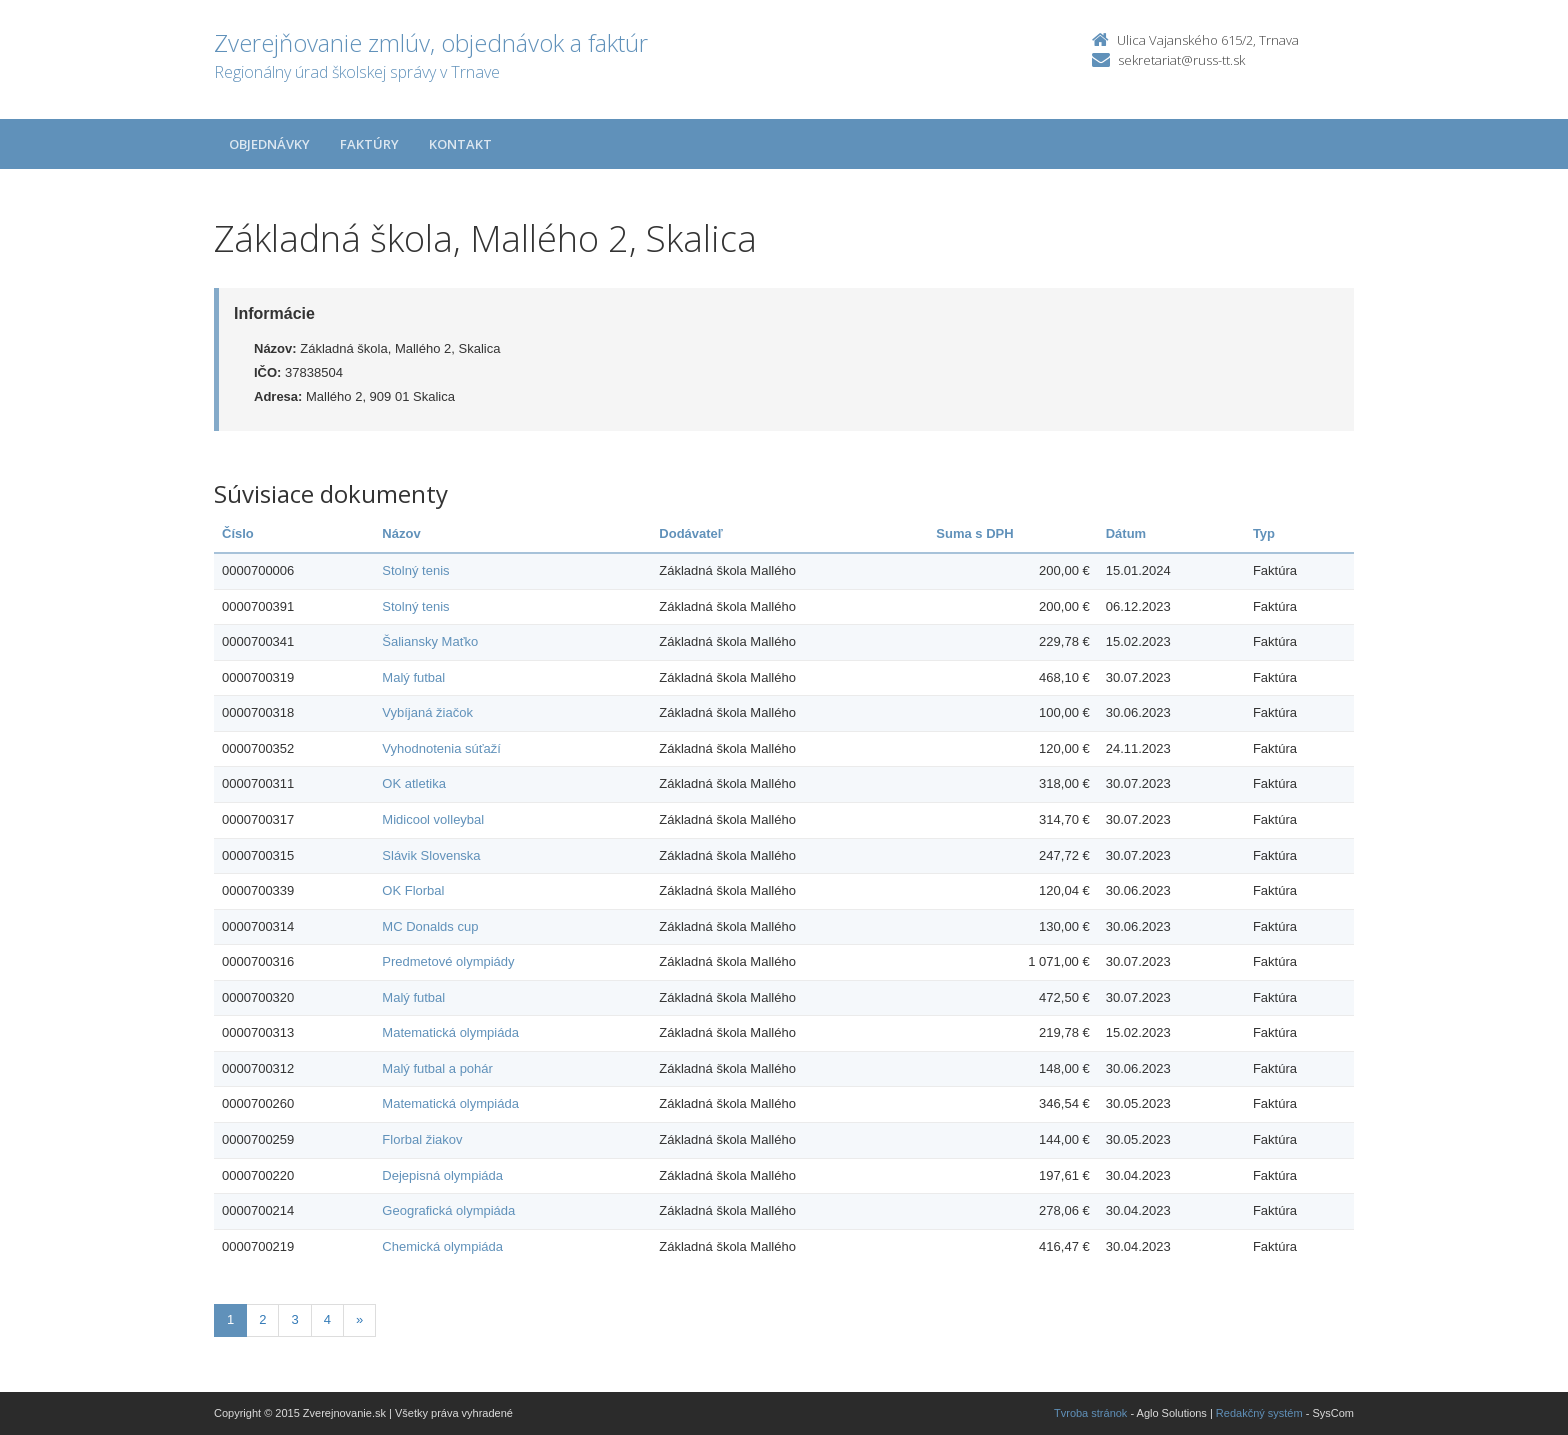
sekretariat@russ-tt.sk (1181, 60)
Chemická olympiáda (442, 1246)
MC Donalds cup (430, 926)
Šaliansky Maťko (430, 641)
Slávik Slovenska (431, 855)
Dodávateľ (691, 533)
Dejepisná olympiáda (442, 1175)
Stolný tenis (415, 570)
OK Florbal (413, 890)
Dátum (1126, 533)
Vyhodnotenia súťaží (441, 748)
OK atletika (414, 783)
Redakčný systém (1259, 1413)
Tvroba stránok (1090, 1413)
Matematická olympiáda (450, 1032)
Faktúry (369, 144)
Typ (1264, 533)
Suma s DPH (974, 533)
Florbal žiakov (422, 1139)
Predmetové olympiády (448, 961)
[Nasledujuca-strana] (359, 1320)
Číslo (238, 533)
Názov (401, 533)
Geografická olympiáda (448, 1210)
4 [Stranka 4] (327, 1319)
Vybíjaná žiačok (427, 712)
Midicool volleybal (433, 819)
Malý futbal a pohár (437, 1068)
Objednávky (269, 144)
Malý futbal (413, 677)
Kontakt (460, 144)
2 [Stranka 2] (262, 1319)
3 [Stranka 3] (294, 1319)
